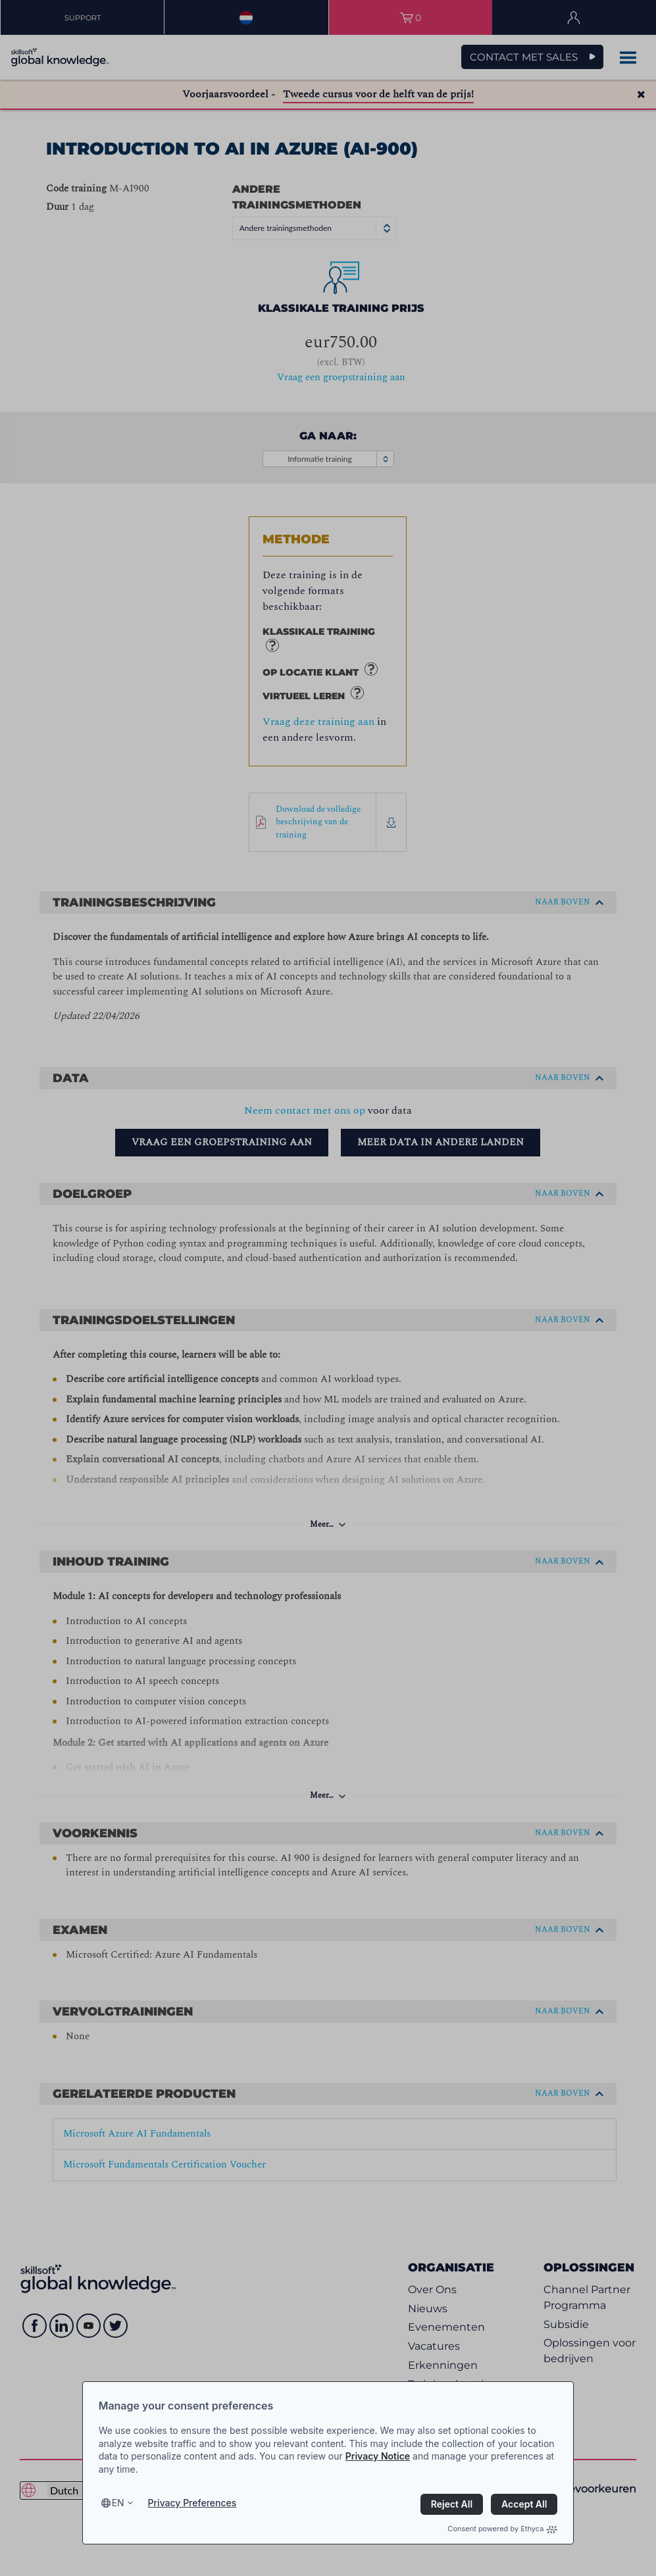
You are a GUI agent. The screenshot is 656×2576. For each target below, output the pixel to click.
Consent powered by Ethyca (502, 2528)
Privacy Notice (377, 2456)
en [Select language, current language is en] (118, 2502)
